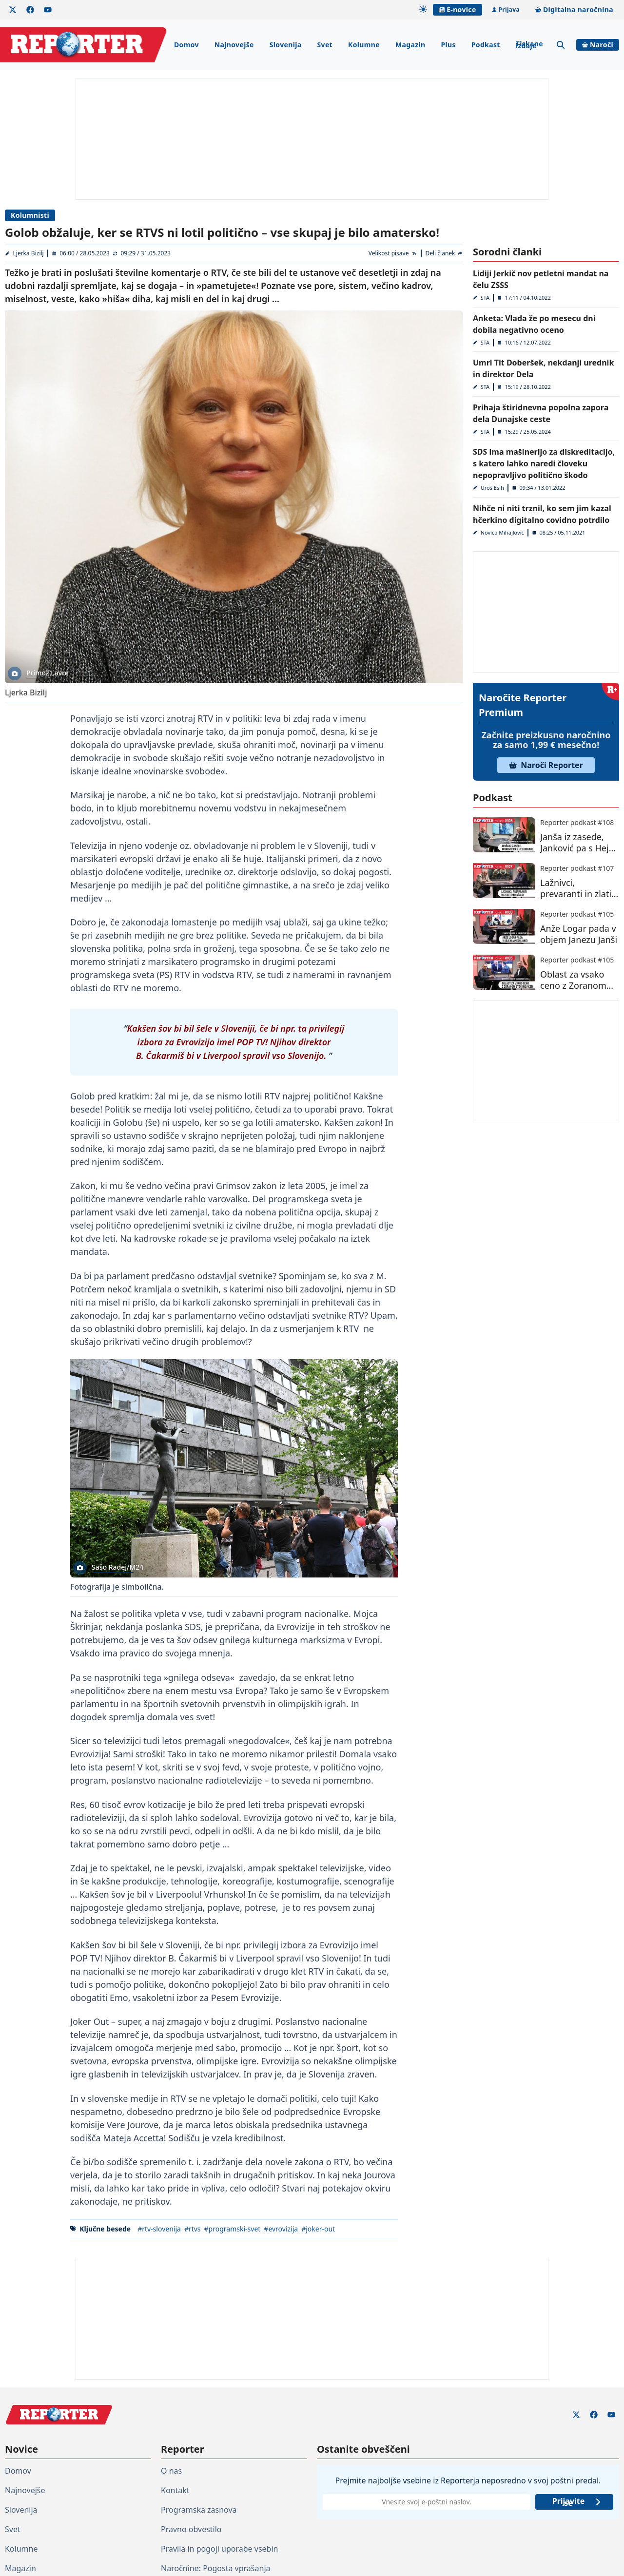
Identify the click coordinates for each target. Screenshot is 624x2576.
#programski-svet (232, 2228)
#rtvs (192, 2228)
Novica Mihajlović (502, 532)
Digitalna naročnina (574, 9)
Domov (186, 44)
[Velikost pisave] (393, 253)
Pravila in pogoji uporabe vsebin (219, 2548)
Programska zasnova (199, 2509)
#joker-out (318, 2228)
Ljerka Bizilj (28, 253)
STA (485, 297)
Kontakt (175, 2490)
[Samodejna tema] (423, 9)
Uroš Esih (492, 487)
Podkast (485, 44)
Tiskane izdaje (529, 44)
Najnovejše (234, 44)
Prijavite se (577, 2502)
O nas (171, 2470)
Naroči (597, 44)
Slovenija (286, 44)
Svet (324, 44)
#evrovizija (281, 2228)
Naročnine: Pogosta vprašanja (215, 2568)
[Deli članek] (444, 253)
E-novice (457, 9)
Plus (448, 44)
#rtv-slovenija (159, 2228)
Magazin (410, 44)
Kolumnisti (30, 215)
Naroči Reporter (546, 765)
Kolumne (364, 44)
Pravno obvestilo (191, 2529)
